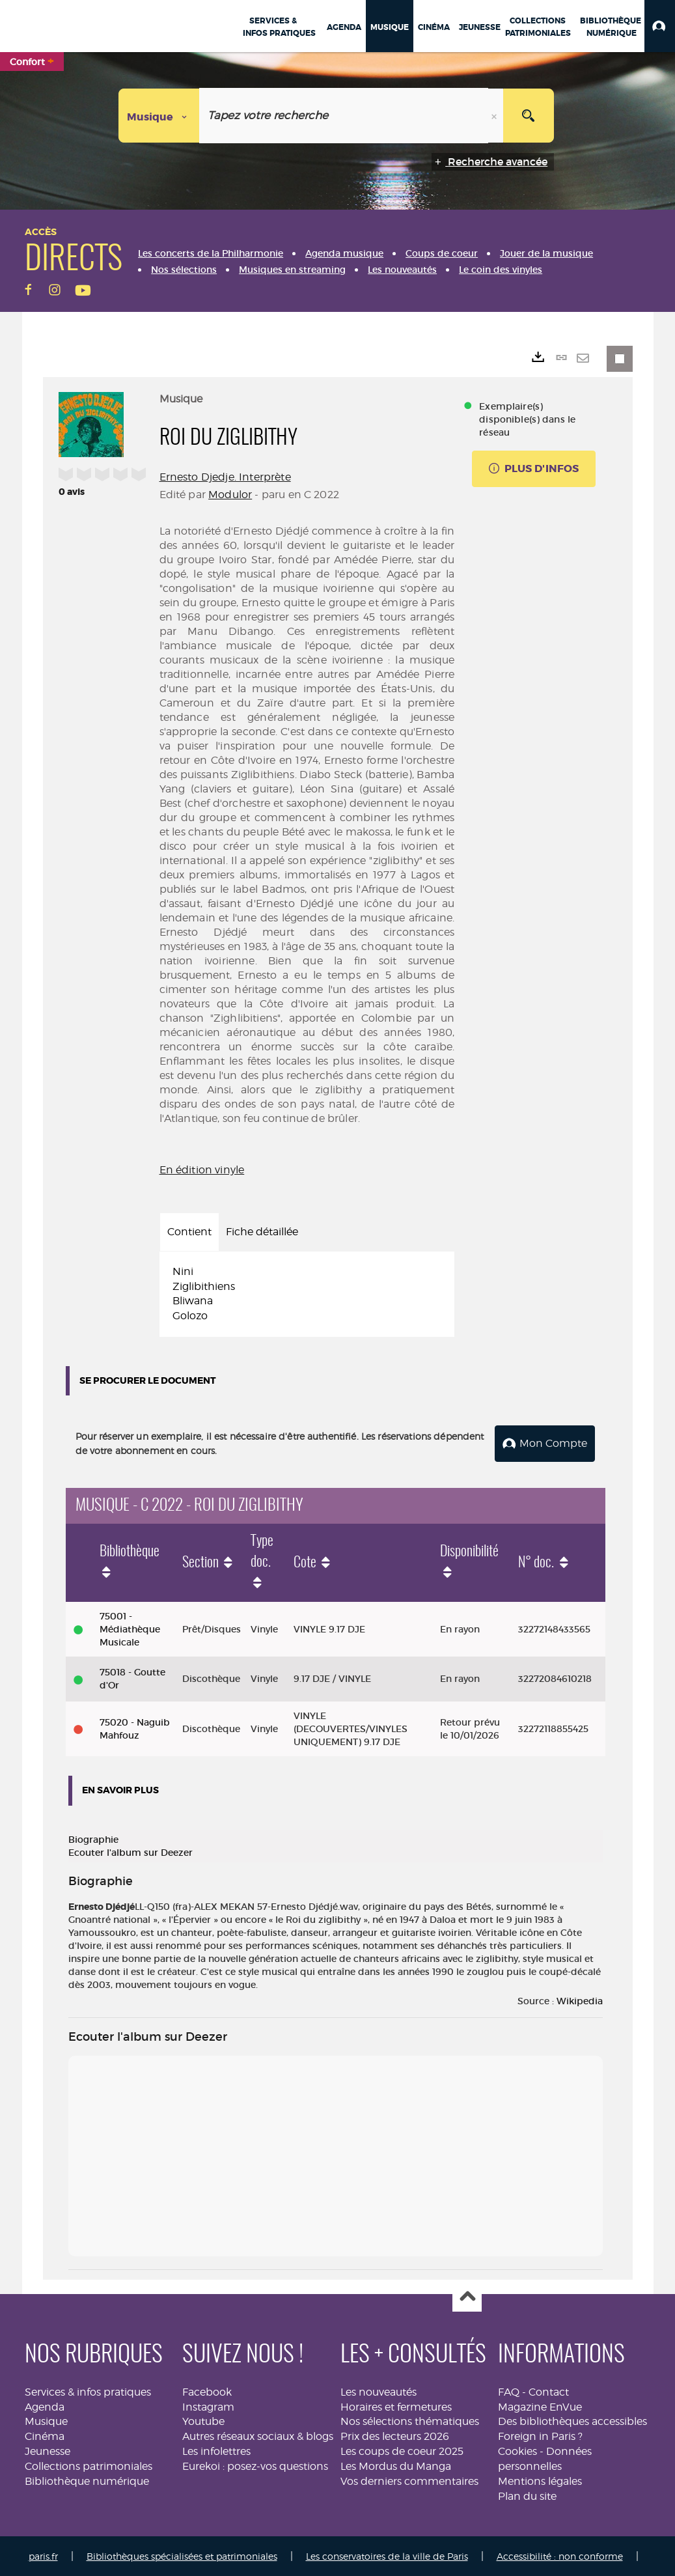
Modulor (230, 494)
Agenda (44, 2406)
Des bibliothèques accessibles (572, 2420)
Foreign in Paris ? (540, 2435)
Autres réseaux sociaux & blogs (257, 2435)
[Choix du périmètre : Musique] (159, 115)
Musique (46, 2420)
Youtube (203, 2420)
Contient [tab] (189, 1231)
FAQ (508, 2391)
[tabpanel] (307, 1294)
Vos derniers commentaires (409, 2480)
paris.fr (43, 2555)
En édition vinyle (202, 1170)
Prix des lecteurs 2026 (394, 2435)
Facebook (207, 2391)
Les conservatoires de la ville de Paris (387, 2555)
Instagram (208, 2406)
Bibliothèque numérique (87, 2480)
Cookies (517, 2450)
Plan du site (527, 2495)
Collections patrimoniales (88, 2465)
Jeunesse (47, 2450)
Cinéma (44, 2435)
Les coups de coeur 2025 (401, 2450)
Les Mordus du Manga (395, 2465)
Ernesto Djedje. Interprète (225, 477)
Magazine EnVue (540, 2406)
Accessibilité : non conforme (560, 2555)
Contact (549, 2391)
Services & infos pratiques (88, 2391)
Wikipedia (580, 2000)
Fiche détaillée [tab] (262, 1231)
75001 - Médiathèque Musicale (130, 1628)
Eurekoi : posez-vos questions (255, 2465)
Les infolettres (216, 2450)
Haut (467, 2296)
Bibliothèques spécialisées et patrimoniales (182, 2555)
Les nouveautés (378, 2391)
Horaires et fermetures (396, 2406)
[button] (659, 26)
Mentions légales (540, 2480)
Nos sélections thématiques (409, 2420)
